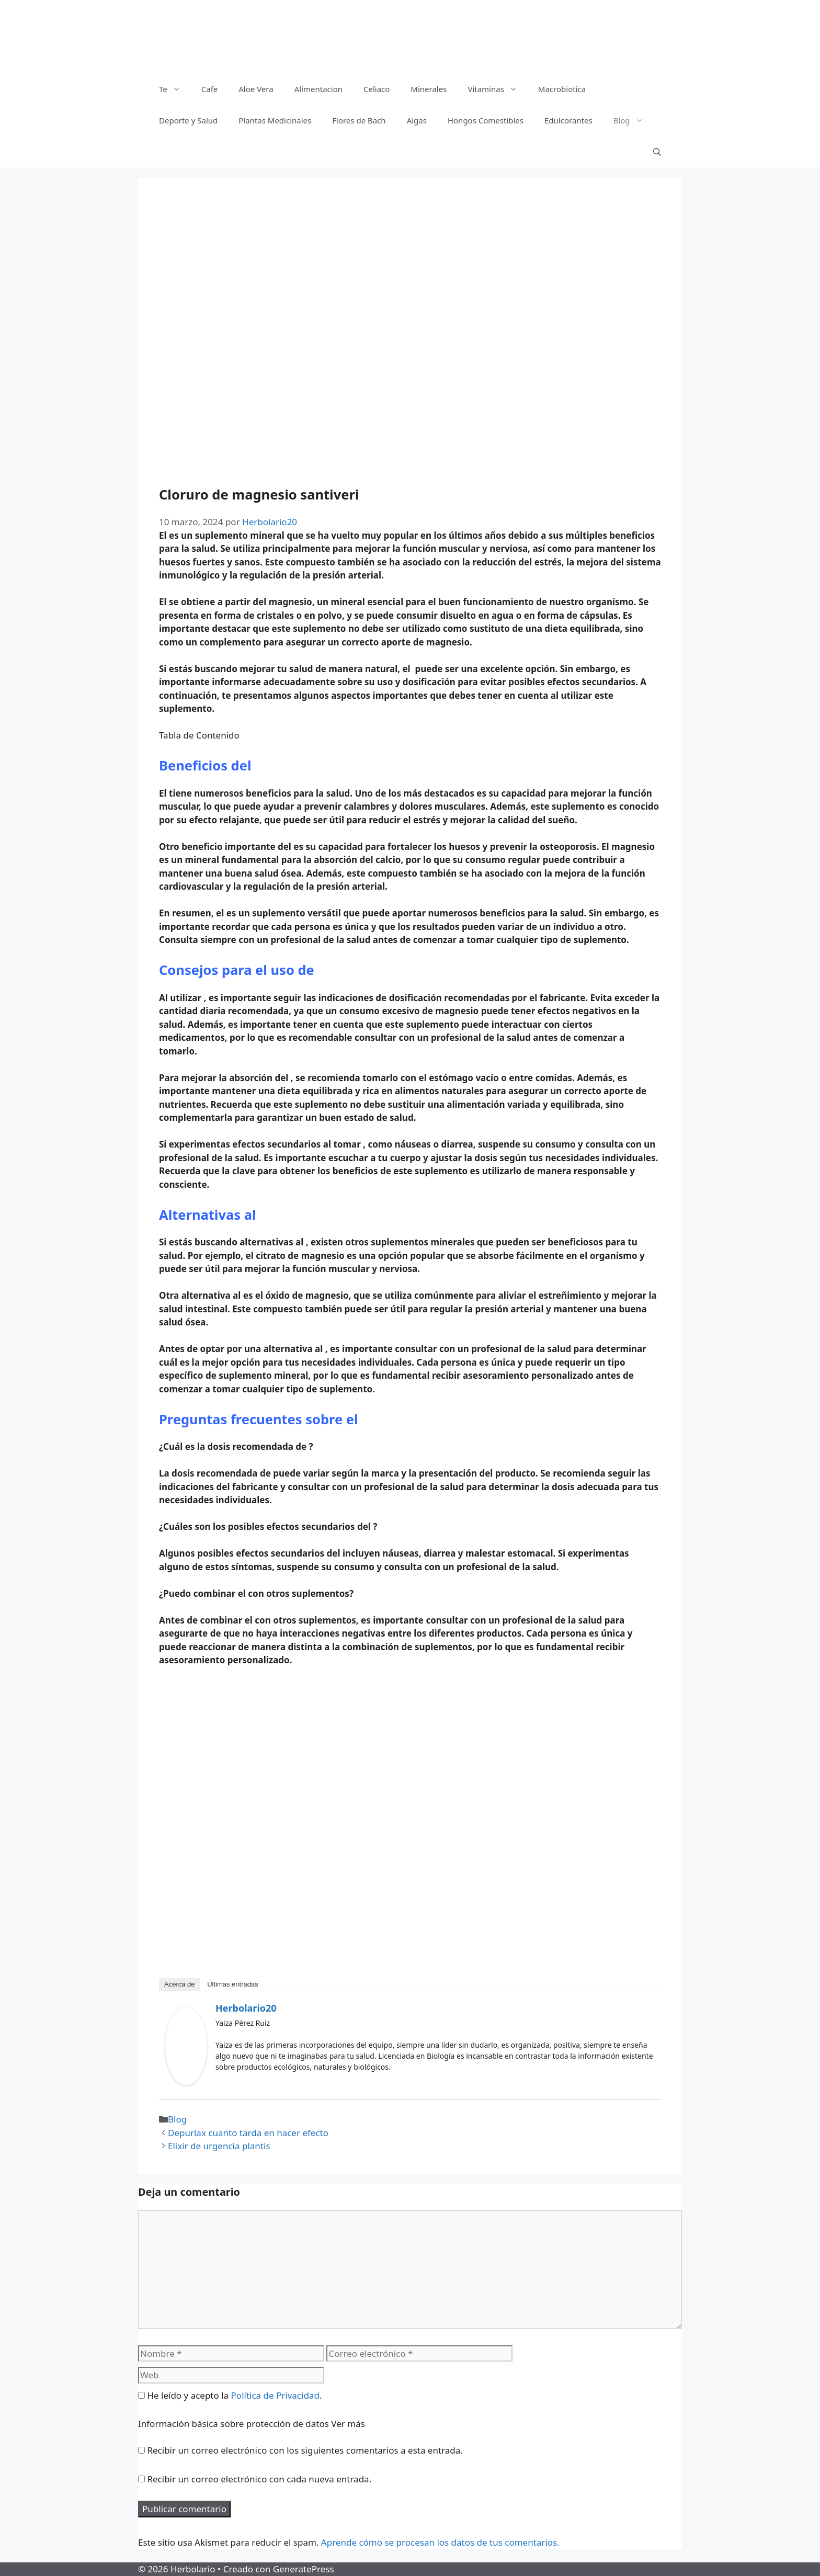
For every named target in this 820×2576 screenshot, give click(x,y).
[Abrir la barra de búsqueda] (657, 151)
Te (175, 89)
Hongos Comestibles (485, 120)
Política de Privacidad (275, 2395)
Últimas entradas (232, 1984)
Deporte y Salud (188, 120)
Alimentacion (318, 89)
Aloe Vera (255, 89)
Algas (417, 120)
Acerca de (179, 1984)
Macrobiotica (562, 89)
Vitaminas (497, 89)
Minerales (429, 89)
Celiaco (376, 89)
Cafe (209, 89)
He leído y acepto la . (230, 2395)
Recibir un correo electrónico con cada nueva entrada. (259, 2479)
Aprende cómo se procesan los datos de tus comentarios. (440, 2542)
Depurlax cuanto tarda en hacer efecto (248, 2133)
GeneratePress (303, 2569)
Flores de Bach (358, 120)
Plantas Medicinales (274, 120)
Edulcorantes (568, 120)
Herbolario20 (246, 2008)
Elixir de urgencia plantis (219, 2146)
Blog (633, 120)
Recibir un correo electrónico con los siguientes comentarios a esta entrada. (304, 2450)
